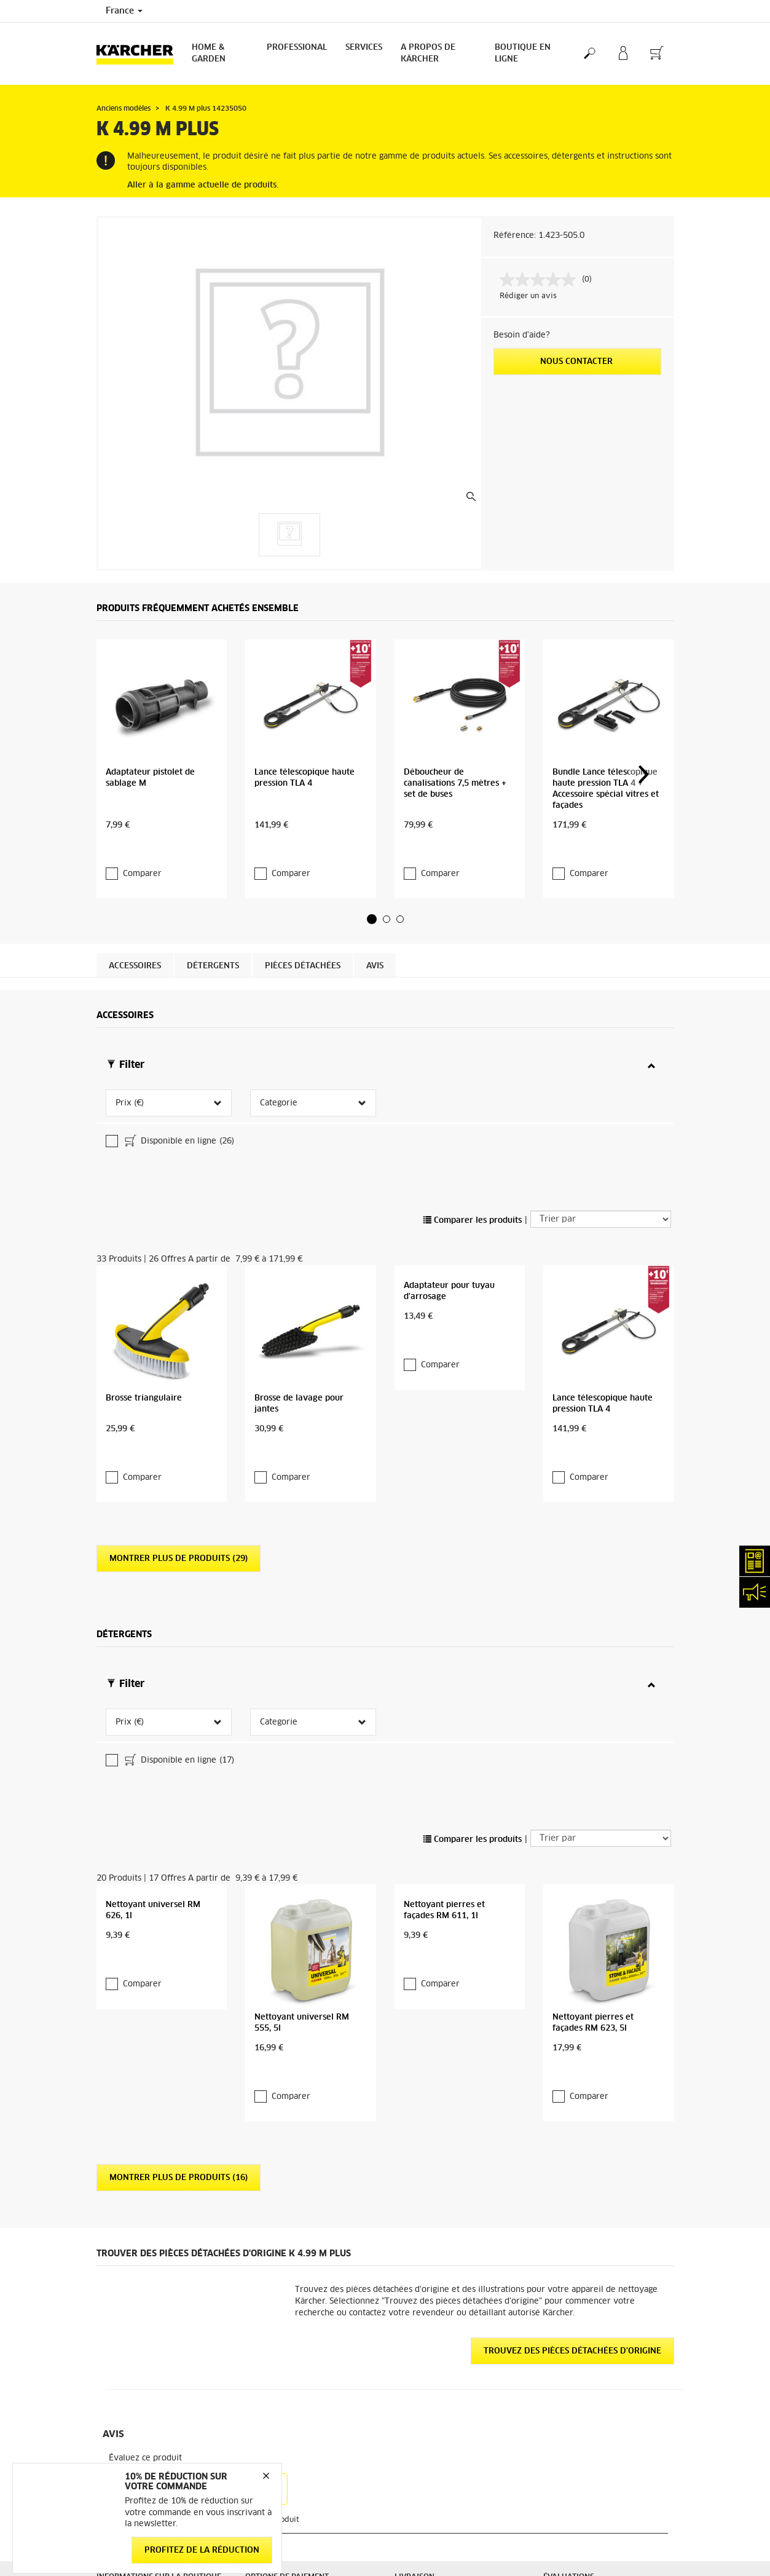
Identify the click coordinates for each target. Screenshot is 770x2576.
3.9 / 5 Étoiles (569, 2185)
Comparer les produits (472, 1041)
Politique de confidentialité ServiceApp (593, 2452)
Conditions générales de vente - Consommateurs (154, 2214)
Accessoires (135, 886)
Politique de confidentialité (593, 2429)
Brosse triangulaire (144, 1162)
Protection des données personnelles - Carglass (139, 2332)
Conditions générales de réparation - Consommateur (160, 2273)
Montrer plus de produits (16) (178, 1738)
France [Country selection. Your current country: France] (124, 11)
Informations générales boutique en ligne (161, 2185)
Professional (297, 48)
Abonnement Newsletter (439, 2400)
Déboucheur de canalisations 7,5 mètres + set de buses (455, 728)
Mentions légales (574, 2400)
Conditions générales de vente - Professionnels (154, 2244)
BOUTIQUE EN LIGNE (523, 53)
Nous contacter (577, 362)
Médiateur (562, 2415)
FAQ (402, 2415)
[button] (372, 838)
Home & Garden (209, 53)
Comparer (142, 793)
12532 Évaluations (578, 2199)
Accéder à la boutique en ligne (152, 2163)
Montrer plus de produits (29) (178, 1299)
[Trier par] (600, 1039)
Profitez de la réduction (201, 2550)
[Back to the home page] (139, 54)
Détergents (213, 886)
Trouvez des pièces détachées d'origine (572, 1911)
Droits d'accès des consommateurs (605, 2488)
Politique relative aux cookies (598, 2474)
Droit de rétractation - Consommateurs (137, 2303)
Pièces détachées (302, 886)
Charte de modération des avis (599, 2503)
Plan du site (416, 2429)
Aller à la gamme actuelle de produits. (202, 185)
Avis (374, 886)
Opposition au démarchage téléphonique (592, 2526)
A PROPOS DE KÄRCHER (428, 53)
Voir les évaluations (579, 2214)
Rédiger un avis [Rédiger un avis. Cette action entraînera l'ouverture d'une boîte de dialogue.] (528, 296)
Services (363, 48)
